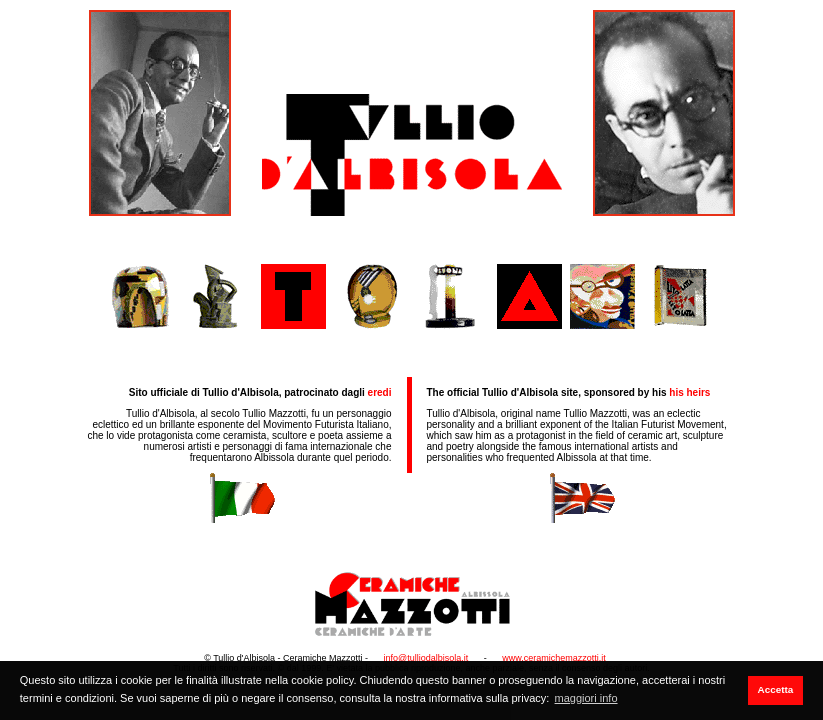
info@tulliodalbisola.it (426, 658)
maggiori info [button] (586, 698)
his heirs (689, 392)
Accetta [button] (776, 689)
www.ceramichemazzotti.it (554, 658)
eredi (380, 392)
